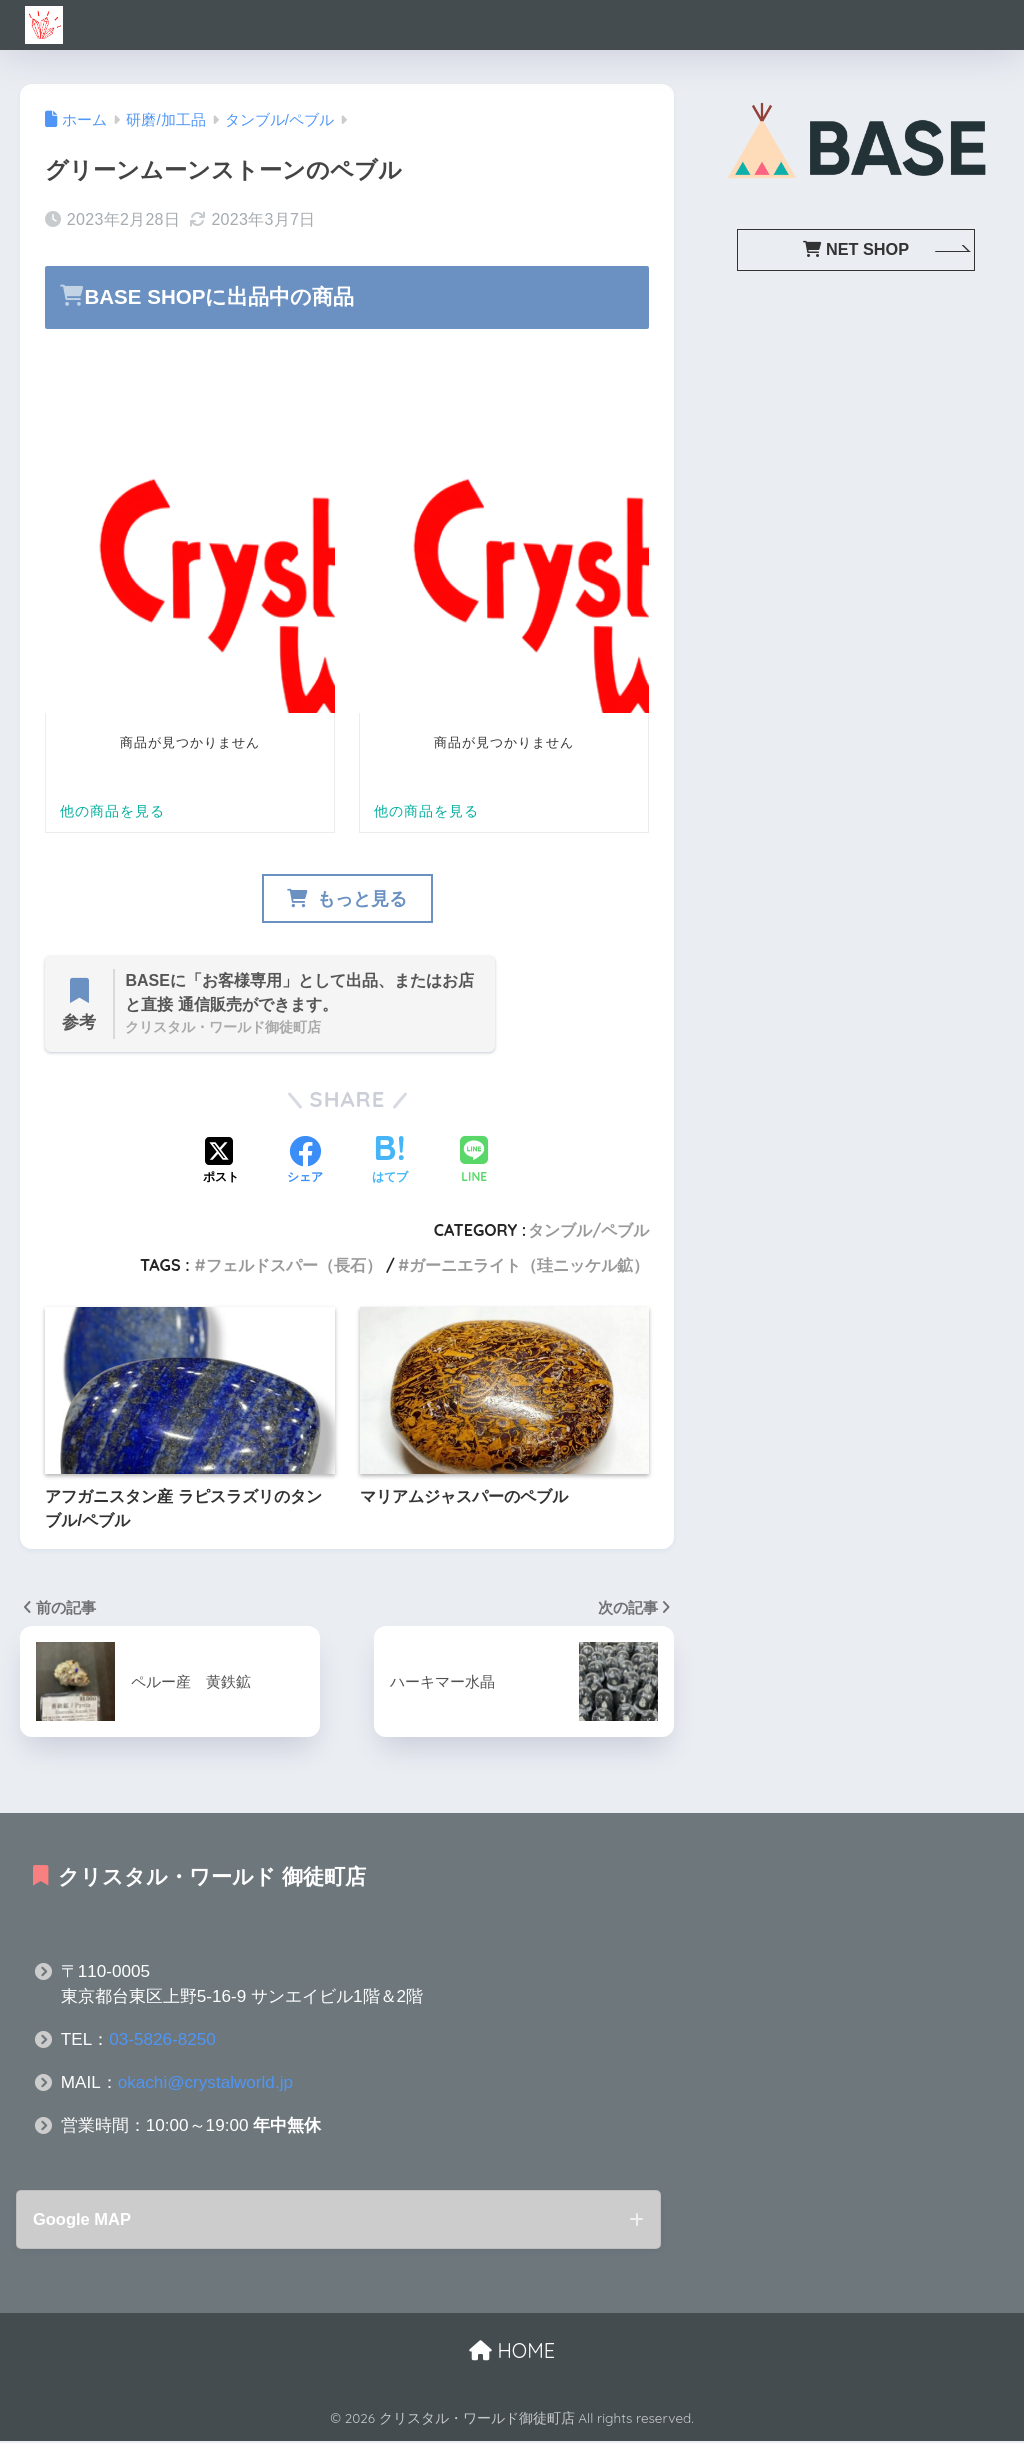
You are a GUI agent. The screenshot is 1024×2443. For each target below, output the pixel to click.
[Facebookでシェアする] (305, 1163)
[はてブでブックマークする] (390, 1163)
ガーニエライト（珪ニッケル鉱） (529, 1266)
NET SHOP (856, 249)
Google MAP (84, 2220)
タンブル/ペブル (588, 1232)
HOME (512, 2352)
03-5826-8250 (162, 2040)
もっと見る (347, 899)
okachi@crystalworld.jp (205, 2083)
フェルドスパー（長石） (294, 1266)
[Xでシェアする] (221, 1163)
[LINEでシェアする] (474, 1162)
